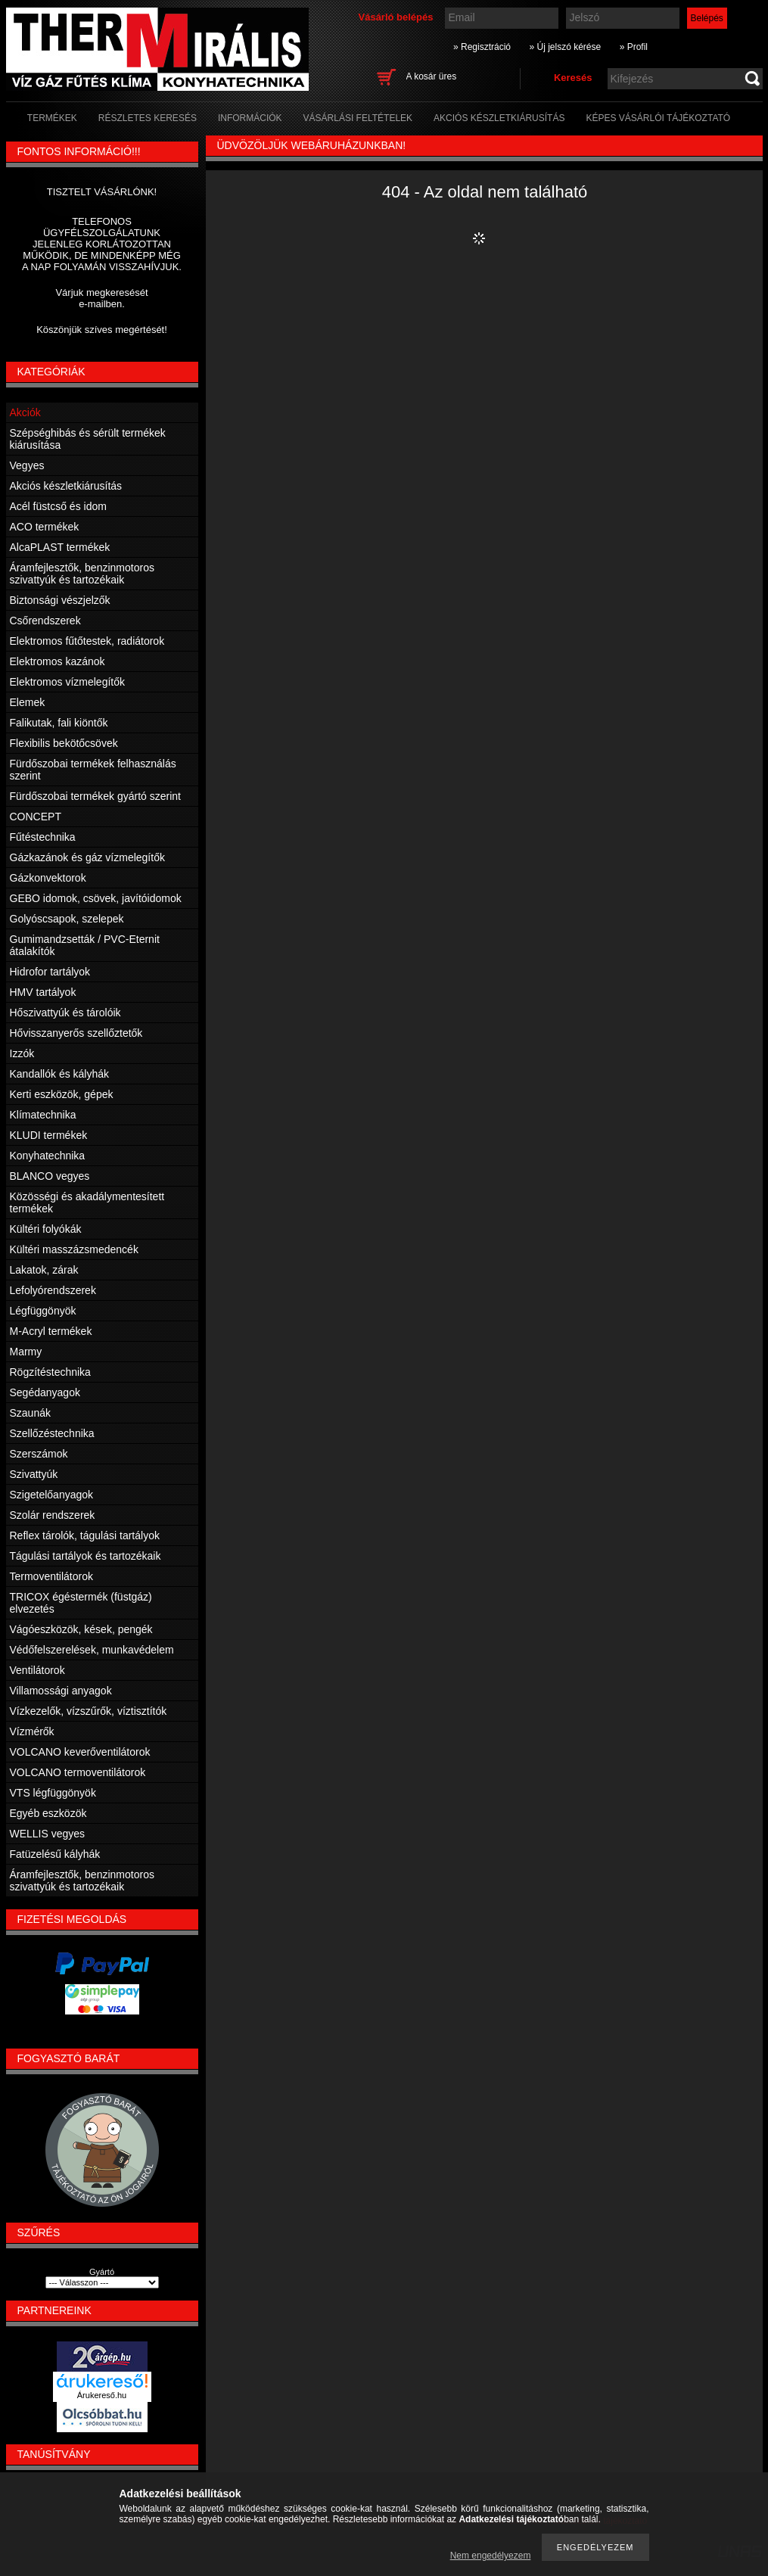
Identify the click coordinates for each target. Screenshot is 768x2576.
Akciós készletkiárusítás (66, 486)
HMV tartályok (43, 992)
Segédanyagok (45, 1392)
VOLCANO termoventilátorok (78, 1772)
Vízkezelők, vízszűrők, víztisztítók (88, 1711)
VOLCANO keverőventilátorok (80, 1752)
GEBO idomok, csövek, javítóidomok (96, 898)
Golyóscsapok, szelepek (67, 919)
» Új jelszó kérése (565, 47)
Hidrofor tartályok (50, 972)
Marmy (26, 1352)
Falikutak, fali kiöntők (59, 723)
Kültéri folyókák (46, 1229)
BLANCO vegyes (50, 1176)
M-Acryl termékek (51, 1331)
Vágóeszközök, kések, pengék (81, 1629)
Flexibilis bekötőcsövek (64, 743)
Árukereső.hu (101, 2395)
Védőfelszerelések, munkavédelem (92, 1650)
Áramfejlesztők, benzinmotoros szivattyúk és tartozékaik (82, 574)
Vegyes (27, 465)
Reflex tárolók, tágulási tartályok (85, 1535)
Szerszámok (39, 1454)
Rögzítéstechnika (50, 1372)
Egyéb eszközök (48, 1813)
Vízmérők (32, 1731)
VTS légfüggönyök (53, 1793)
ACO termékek (44, 527)
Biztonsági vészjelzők (60, 600)
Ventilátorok (37, 1670)
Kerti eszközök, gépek (61, 1094)
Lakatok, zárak (44, 1270)
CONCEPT (35, 816)
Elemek (27, 702)
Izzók (22, 1053)
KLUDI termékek (49, 1135)
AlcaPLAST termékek (60, 547)
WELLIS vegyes (48, 1834)
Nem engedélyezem (490, 2555)
